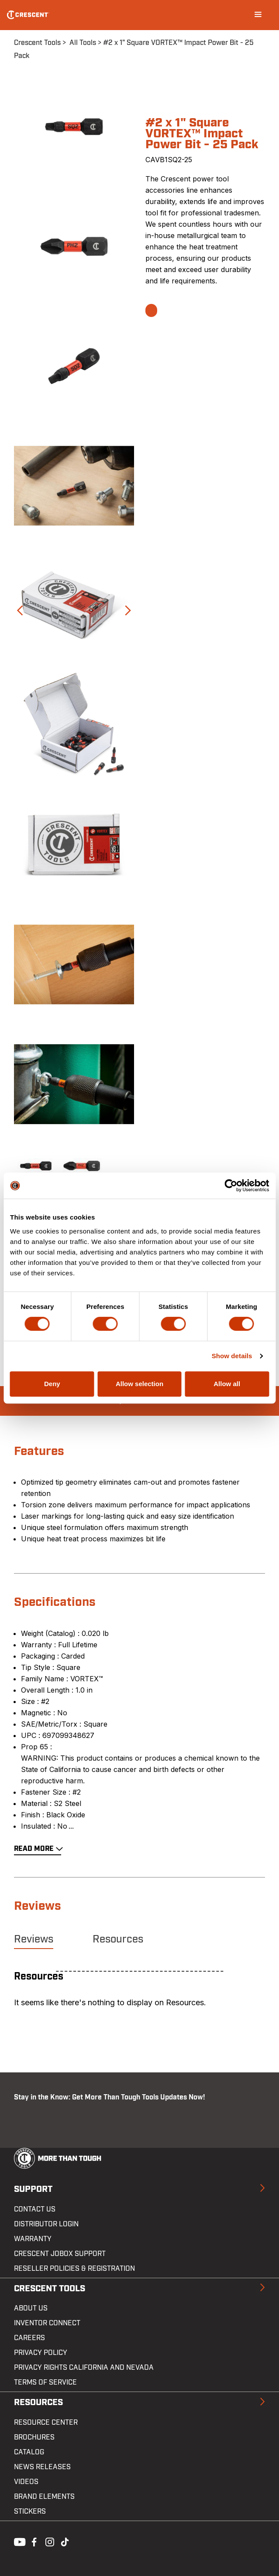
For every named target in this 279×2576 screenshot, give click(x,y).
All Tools (82, 42)
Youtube (17, 2541)
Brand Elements (44, 2496)
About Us (31, 2308)
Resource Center (46, 2422)
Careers (29, 2337)
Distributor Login (46, 2224)
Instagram (48, 2541)
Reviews (33, 1939)
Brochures (34, 2437)
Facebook (33, 2541)
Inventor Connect (47, 2323)
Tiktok (64, 2541)
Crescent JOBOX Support (60, 2253)
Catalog (29, 2452)
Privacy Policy (40, 2352)
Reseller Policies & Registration (74, 2268)
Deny (52, 1383)
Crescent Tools (37, 42)
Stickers (30, 2511)
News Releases (42, 2467)
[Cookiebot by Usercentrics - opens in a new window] (231, 1185)
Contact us (34, 2209)
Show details (232, 1356)
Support (33, 2189)
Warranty (33, 2238)
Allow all (227, 1383)
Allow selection (139, 1383)
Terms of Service (45, 2382)
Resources (118, 1939)
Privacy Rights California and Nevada (84, 2367)
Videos (26, 2481)
